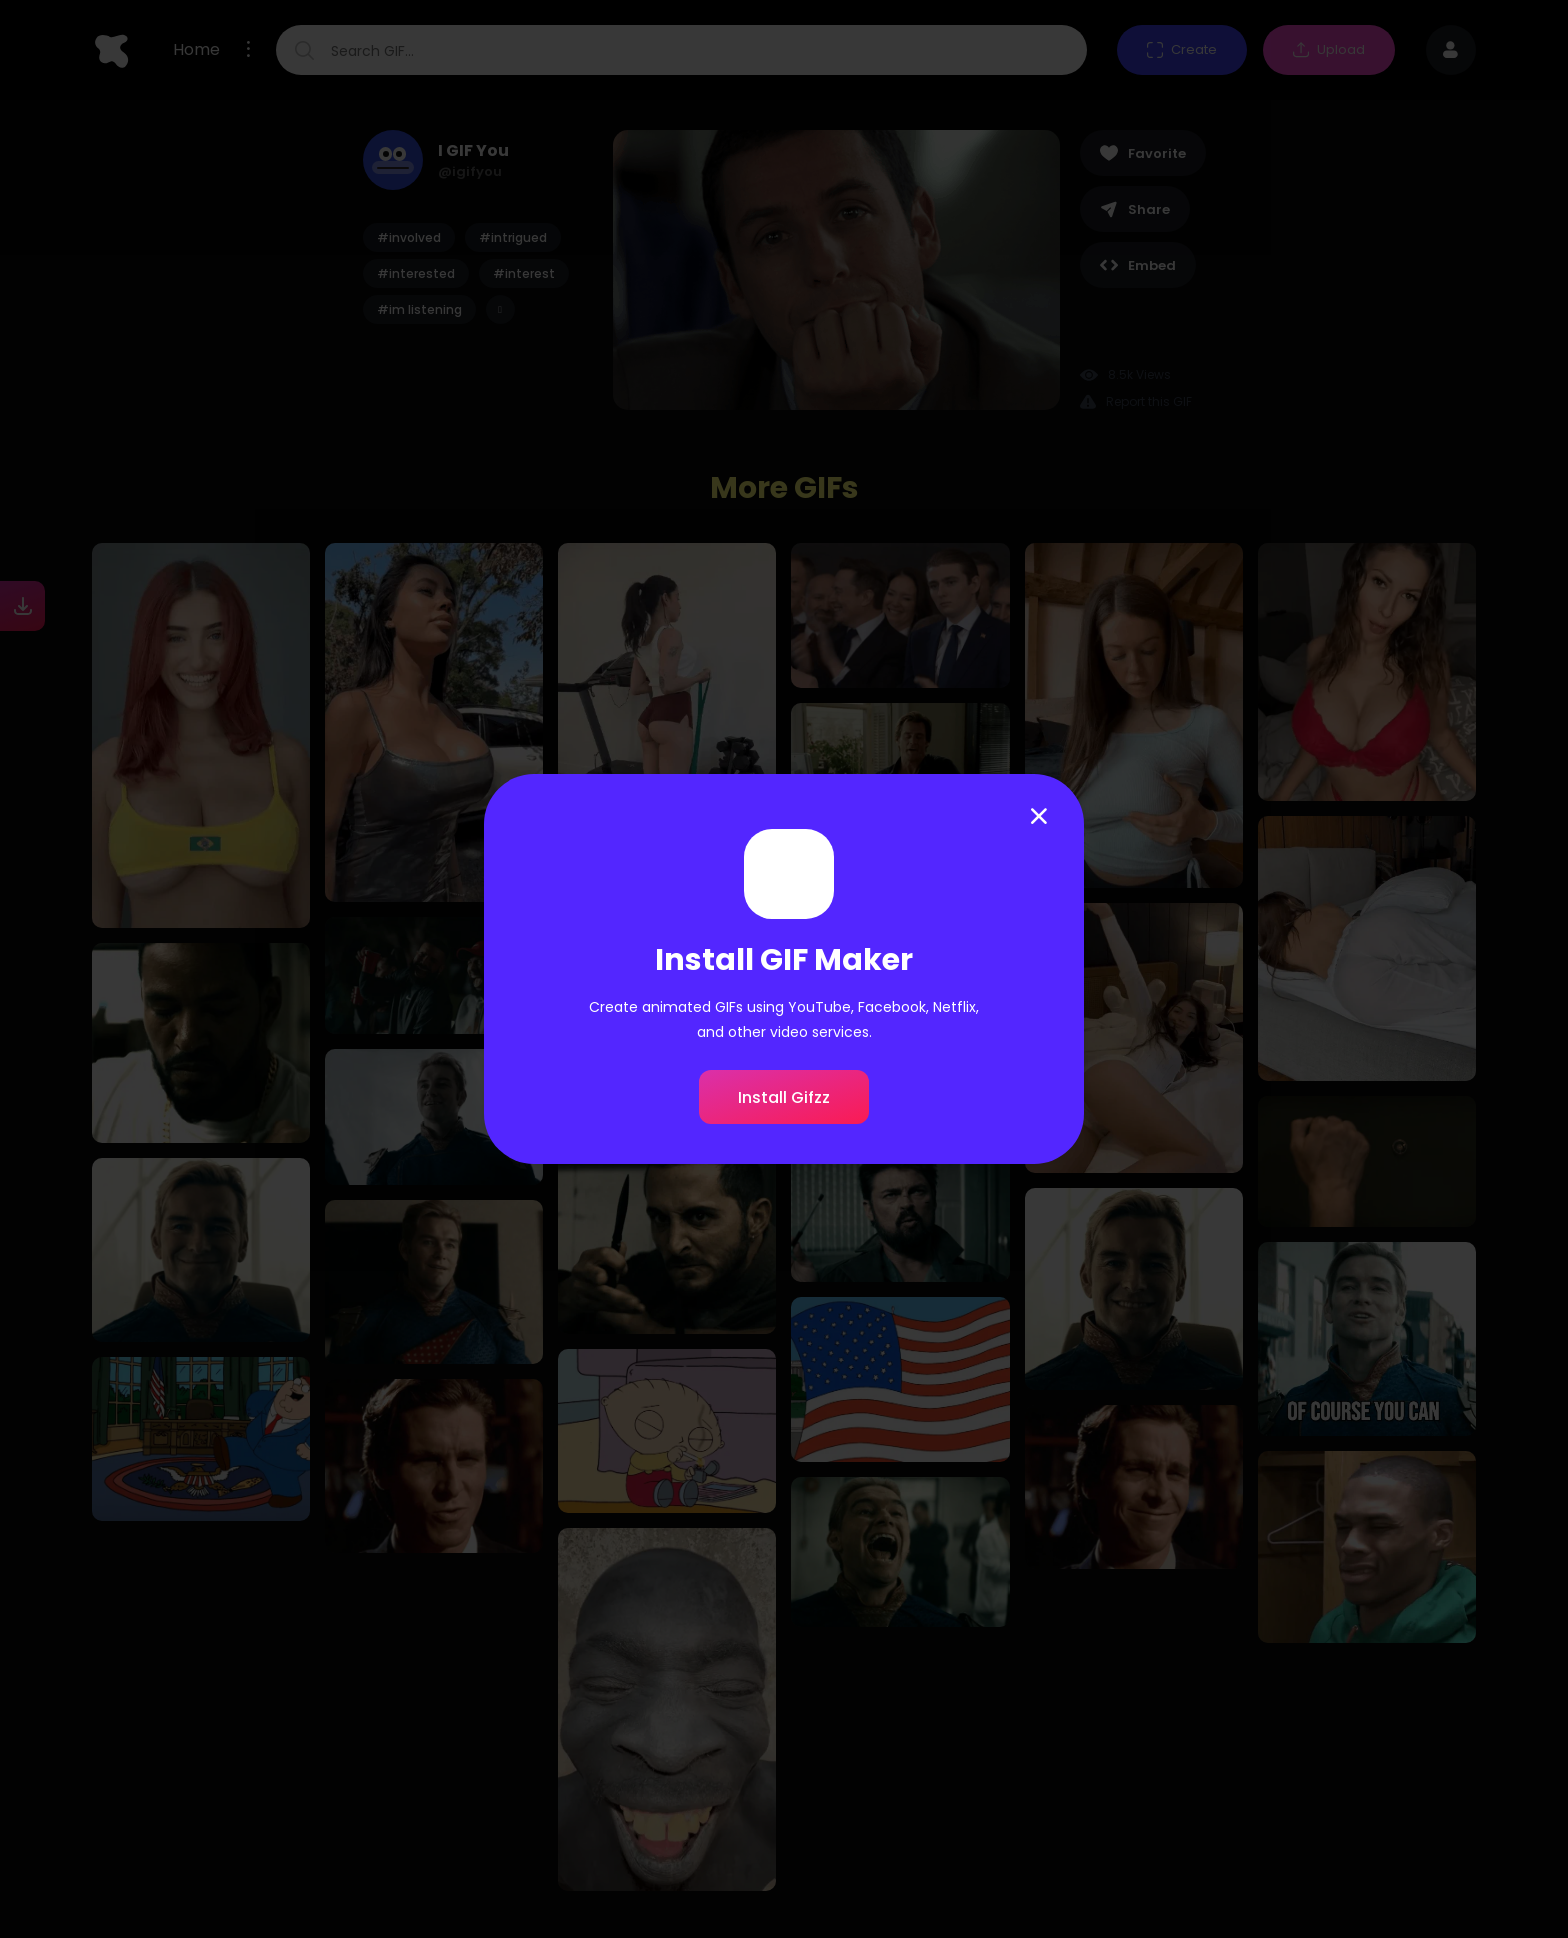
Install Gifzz (784, 1097)
